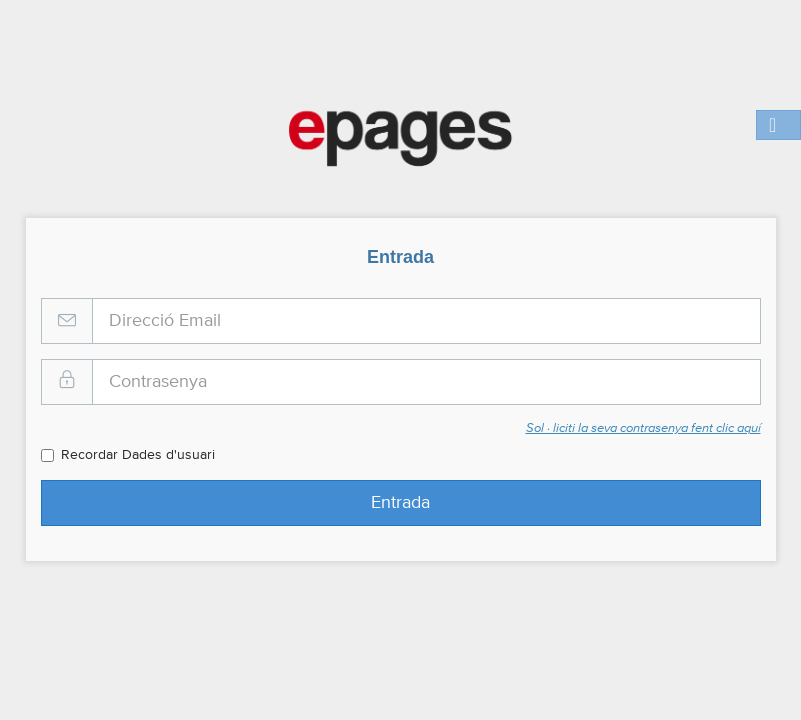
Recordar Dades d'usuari (128, 455)
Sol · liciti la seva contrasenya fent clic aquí (643, 428)
